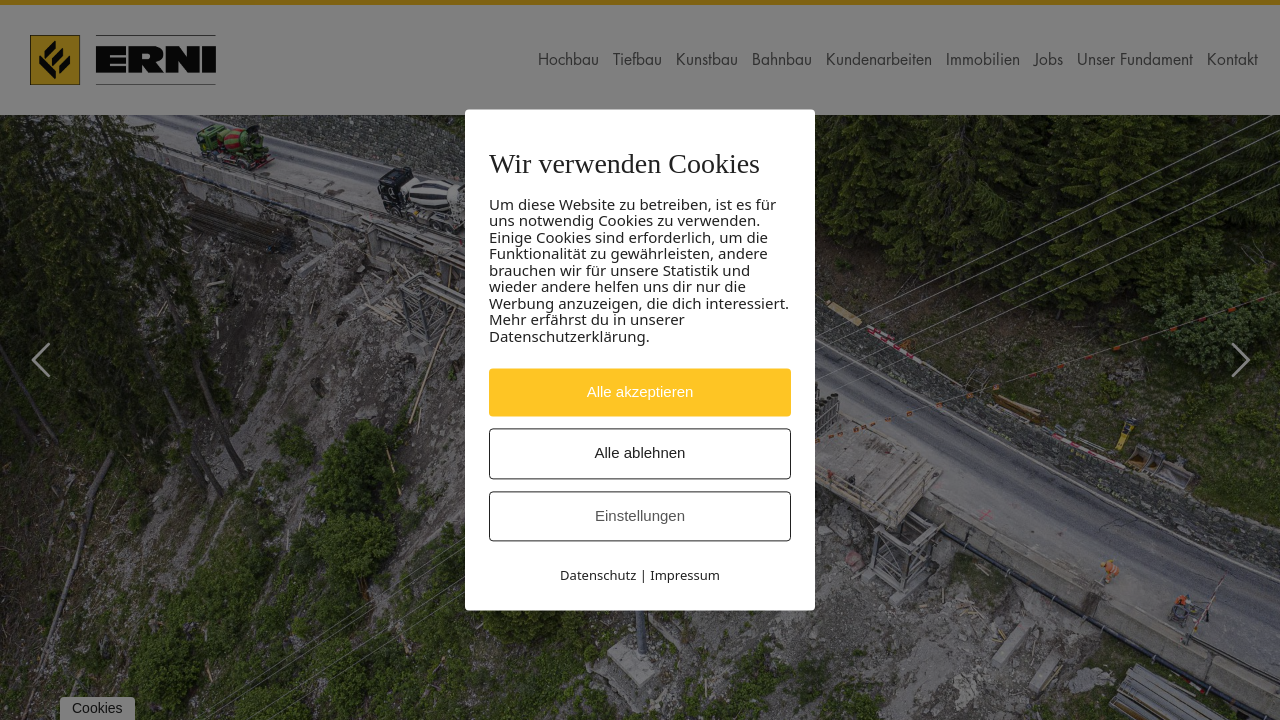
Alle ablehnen (640, 453)
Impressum (685, 576)
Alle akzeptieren (640, 391)
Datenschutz (598, 576)
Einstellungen (640, 515)
